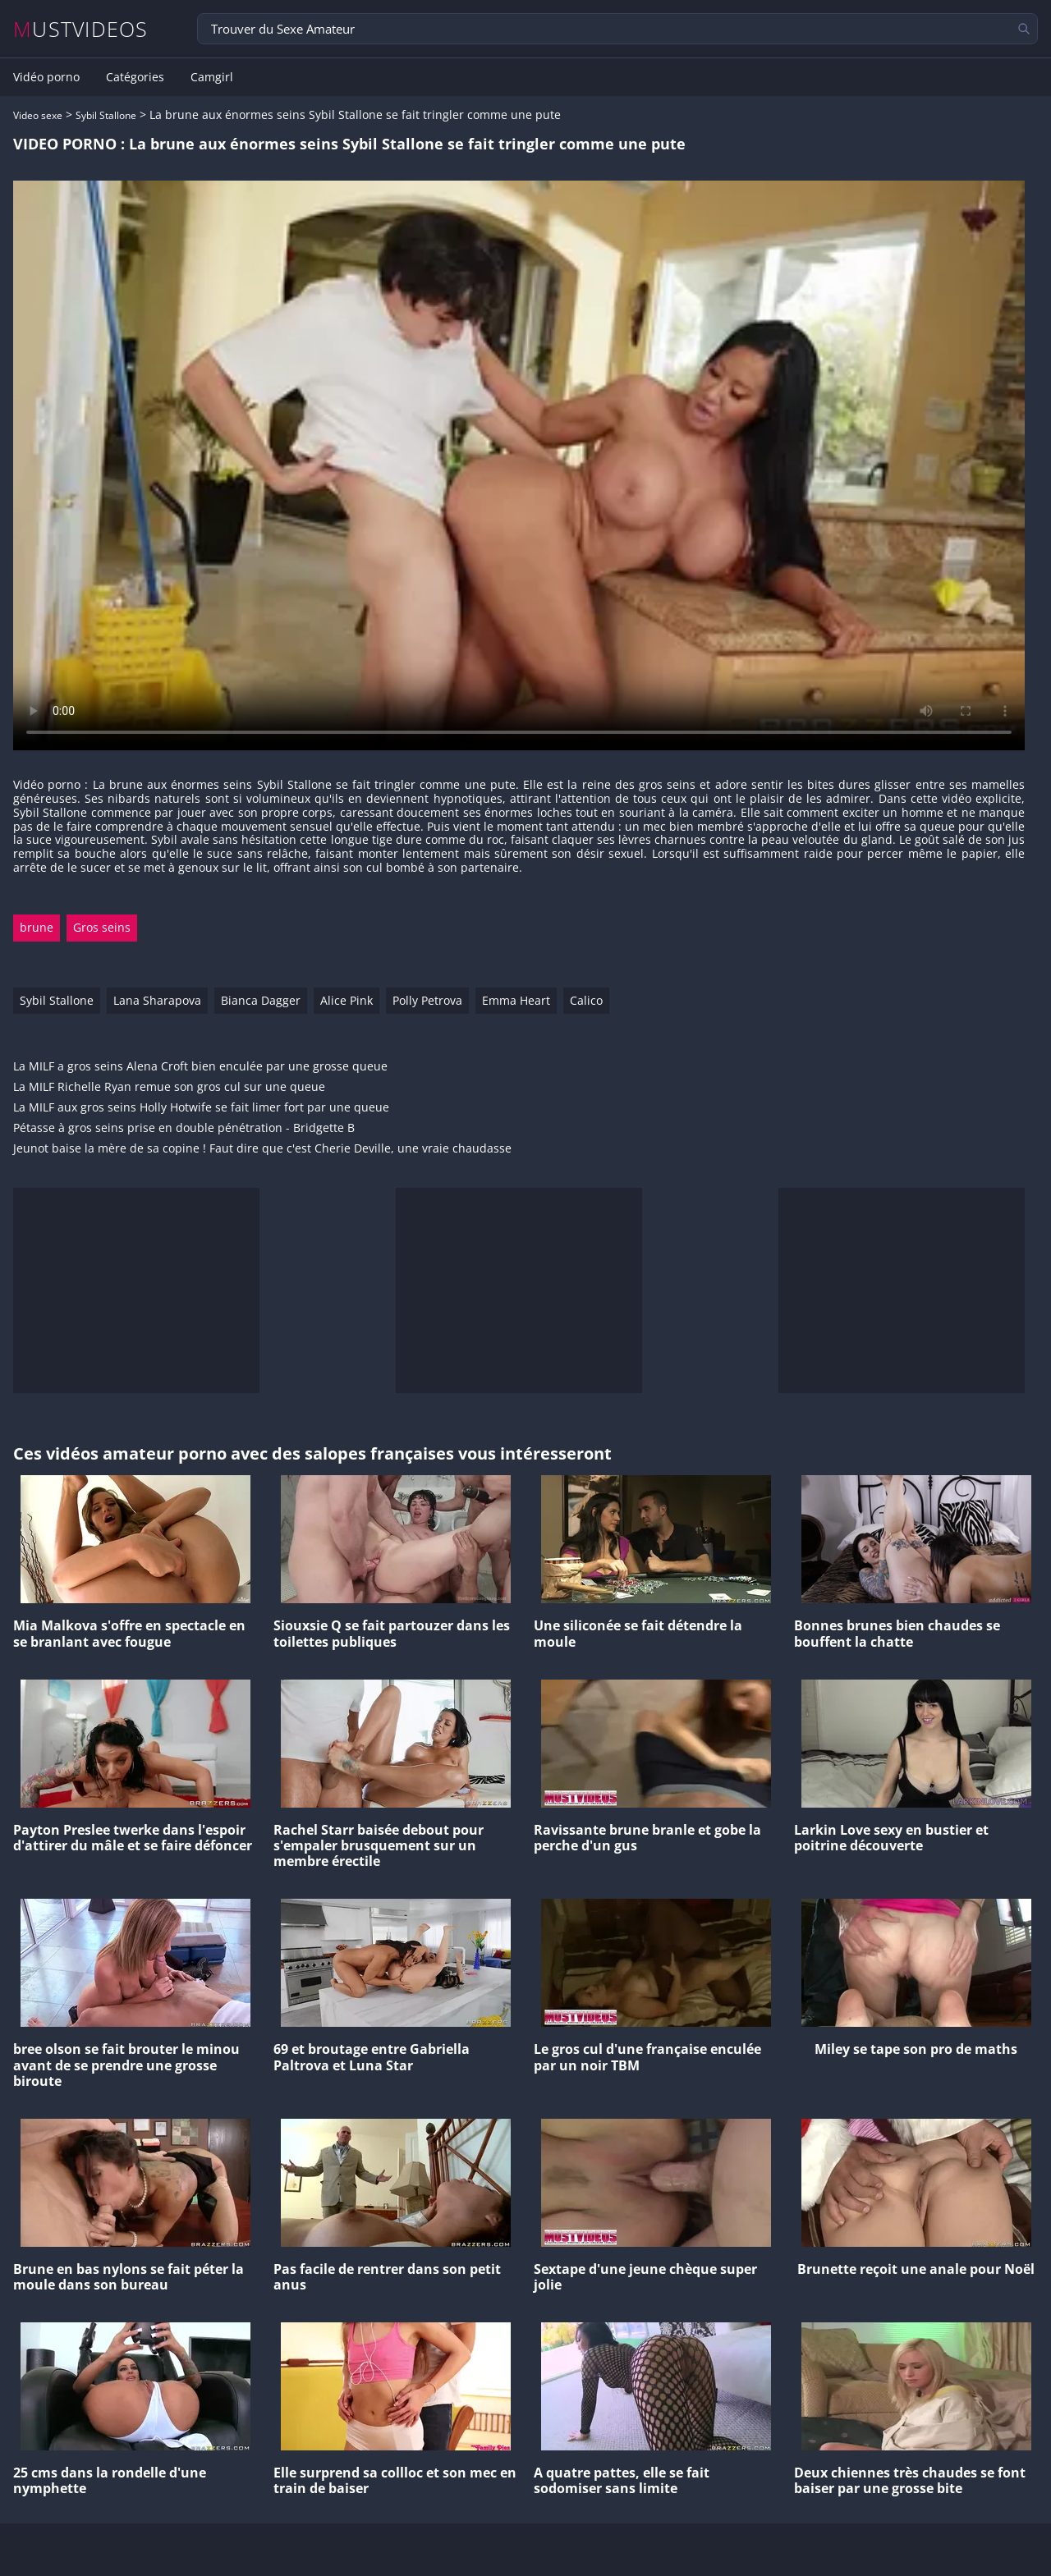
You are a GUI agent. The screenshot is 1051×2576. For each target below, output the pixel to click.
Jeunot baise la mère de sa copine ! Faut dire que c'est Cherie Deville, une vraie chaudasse (262, 1149)
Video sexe (37, 115)
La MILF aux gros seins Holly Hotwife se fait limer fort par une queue (201, 1108)
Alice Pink (346, 1000)
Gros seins (102, 927)
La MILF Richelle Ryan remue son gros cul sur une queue (169, 1087)
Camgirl (211, 77)
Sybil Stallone (106, 115)
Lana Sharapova (157, 1000)
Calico (586, 1000)
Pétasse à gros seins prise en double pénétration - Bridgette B (184, 1128)
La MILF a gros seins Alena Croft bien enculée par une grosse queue (200, 1067)
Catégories (135, 77)
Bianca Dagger (261, 1000)
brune (36, 927)
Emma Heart (516, 1000)
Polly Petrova (427, 1000)
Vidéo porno (46, 77)
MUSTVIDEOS (81, 29)
